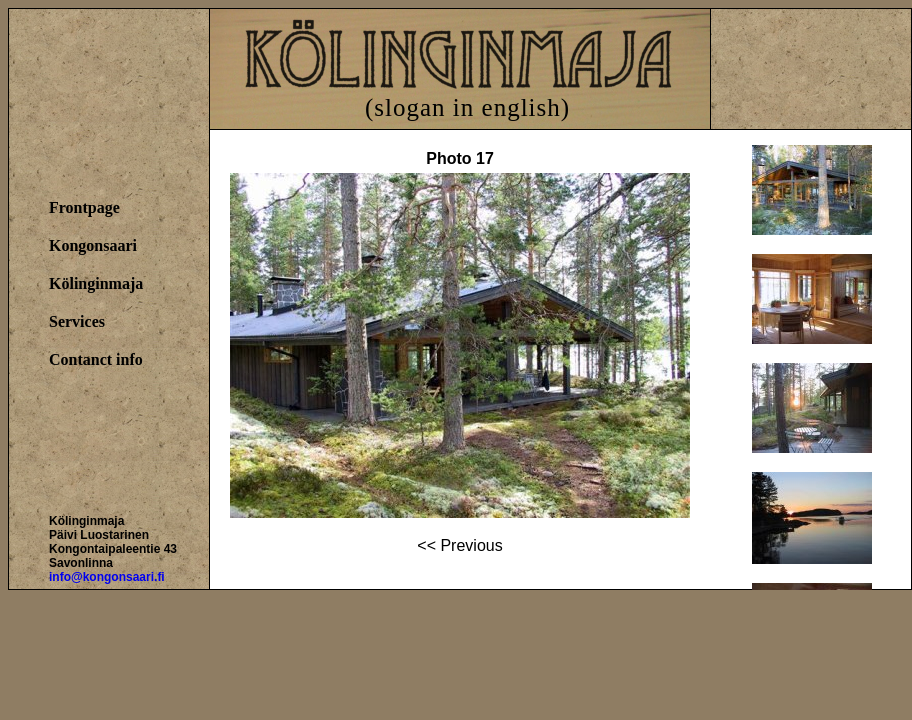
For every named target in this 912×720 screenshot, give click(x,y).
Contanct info (96, 359)
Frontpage (84, 207)
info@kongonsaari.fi (107, 577)
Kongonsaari (93, 245)
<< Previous (459, 545)
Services (77, 321)
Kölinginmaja (96, 283)
